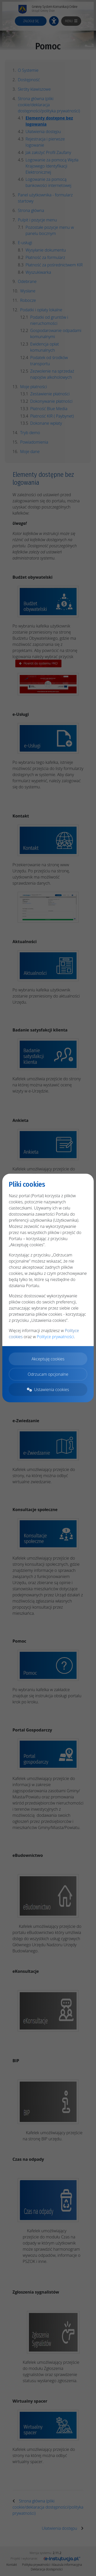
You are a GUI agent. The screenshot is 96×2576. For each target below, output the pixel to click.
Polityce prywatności (55, 1336)
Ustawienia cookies (48, 1389)
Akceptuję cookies (48, 1359)
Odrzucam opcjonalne (48, 1374)
